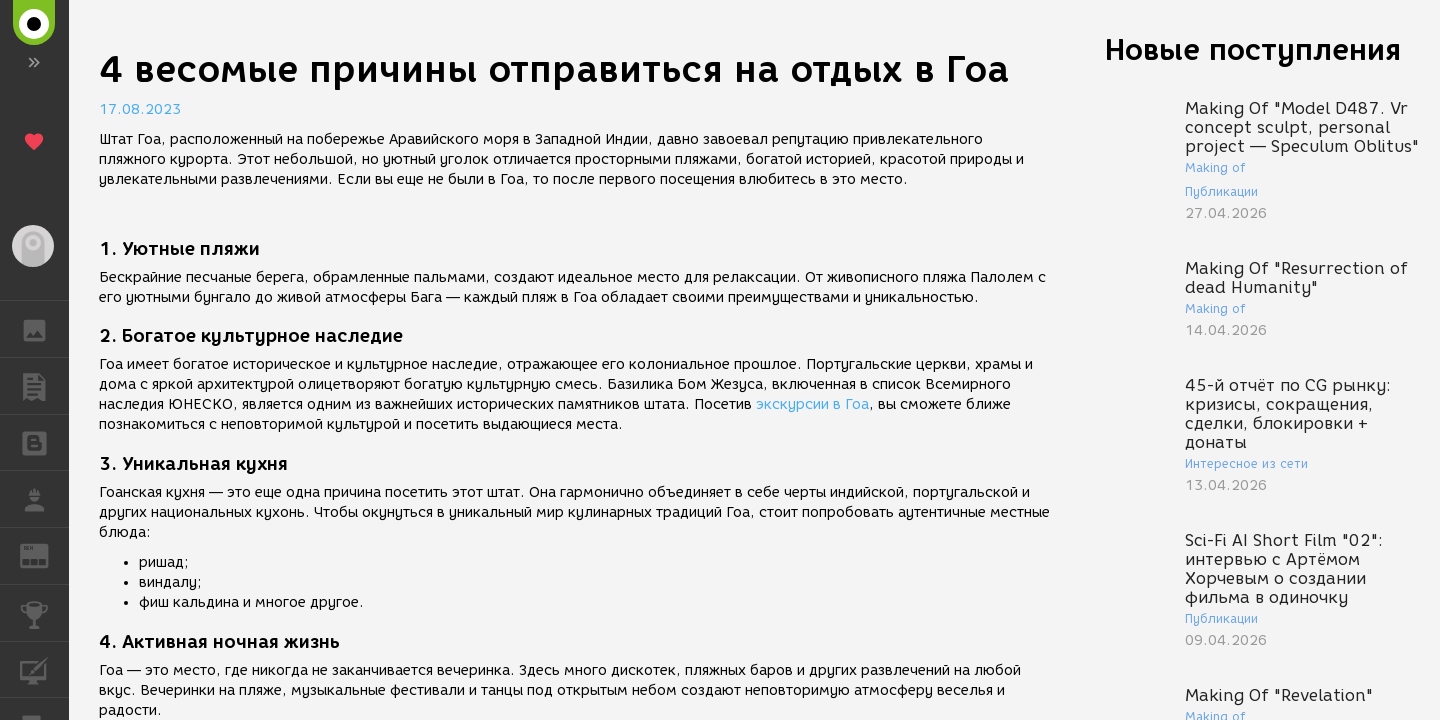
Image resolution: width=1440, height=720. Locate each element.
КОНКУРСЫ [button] (44, 613)
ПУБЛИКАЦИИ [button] (44, 386)
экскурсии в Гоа (812, 404)
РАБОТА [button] (44, 499)
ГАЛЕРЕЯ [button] (44, 329)
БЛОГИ (44, 441)
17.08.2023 (140, 109)
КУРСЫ (44, 668)
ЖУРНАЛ (44, 554)
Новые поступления (1253, 49)
